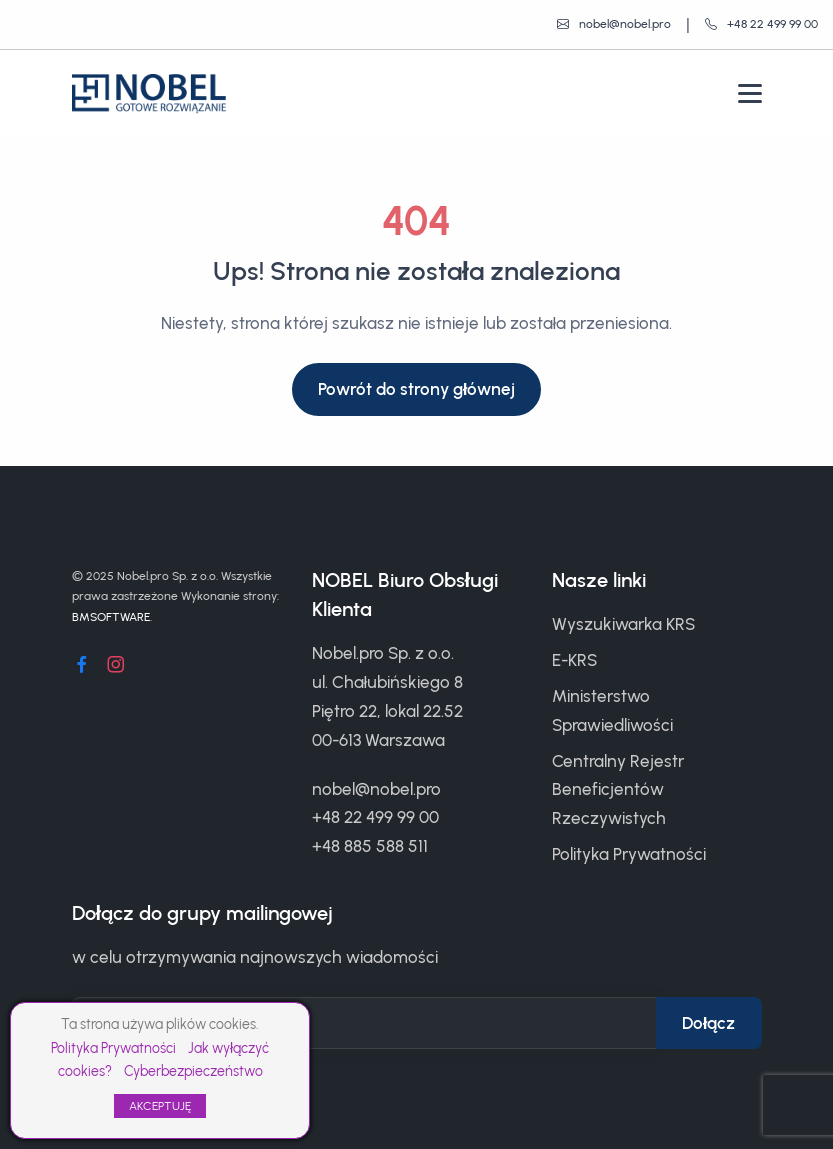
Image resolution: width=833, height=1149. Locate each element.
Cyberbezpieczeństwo (193, 1071)
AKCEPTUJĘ (160, 1106)
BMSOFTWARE (111, 617)
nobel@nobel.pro (376, 789)
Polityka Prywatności (113, 1048)
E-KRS (574, 660)
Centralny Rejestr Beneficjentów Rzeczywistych (618, 790)
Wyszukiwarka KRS (623, 624)
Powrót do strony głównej (417, 389)
